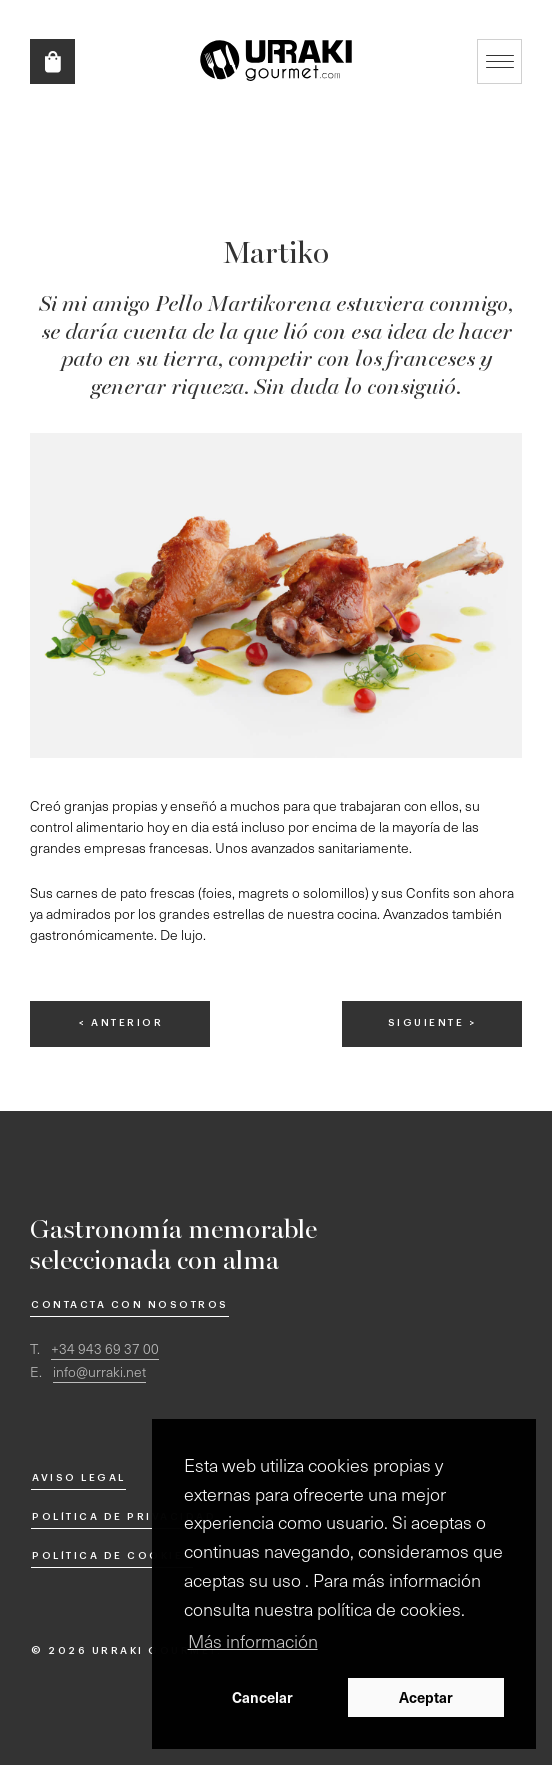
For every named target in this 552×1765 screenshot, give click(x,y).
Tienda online (52, 61)
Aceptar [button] (426, 1697)
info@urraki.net (99, 1371)
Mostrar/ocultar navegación (499, 61)
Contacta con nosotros (130, 1305)
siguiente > (433, 1023)
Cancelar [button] (262, 1697)
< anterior (120, 1023)
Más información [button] (253, 1640)
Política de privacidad (124, 1517)
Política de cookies (112, 1556)
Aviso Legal (79, 1478)
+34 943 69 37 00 (105, 1348)
